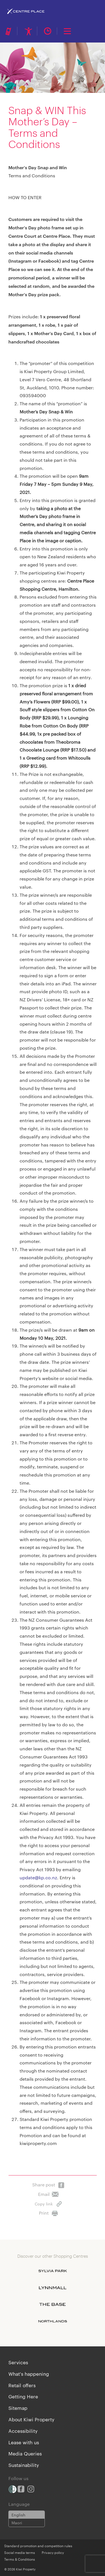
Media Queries (25, 2453)
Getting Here (23, 2396)
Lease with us (23, 2442)
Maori (16, 2522)
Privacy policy (53, 2552)
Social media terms (19, 2552)
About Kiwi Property (31, 2419)
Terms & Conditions (19, 2558)
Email (48, 2193)
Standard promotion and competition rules (38, 2545)
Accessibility (23, 2430)
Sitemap (17, 2407)
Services (18, 2362)
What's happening (28, 2373)
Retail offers (22, 2385)
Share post (48, 2183)
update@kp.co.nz (38, 1877)
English (18, 2515)
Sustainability (23, 2464)
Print (48, 2212)
